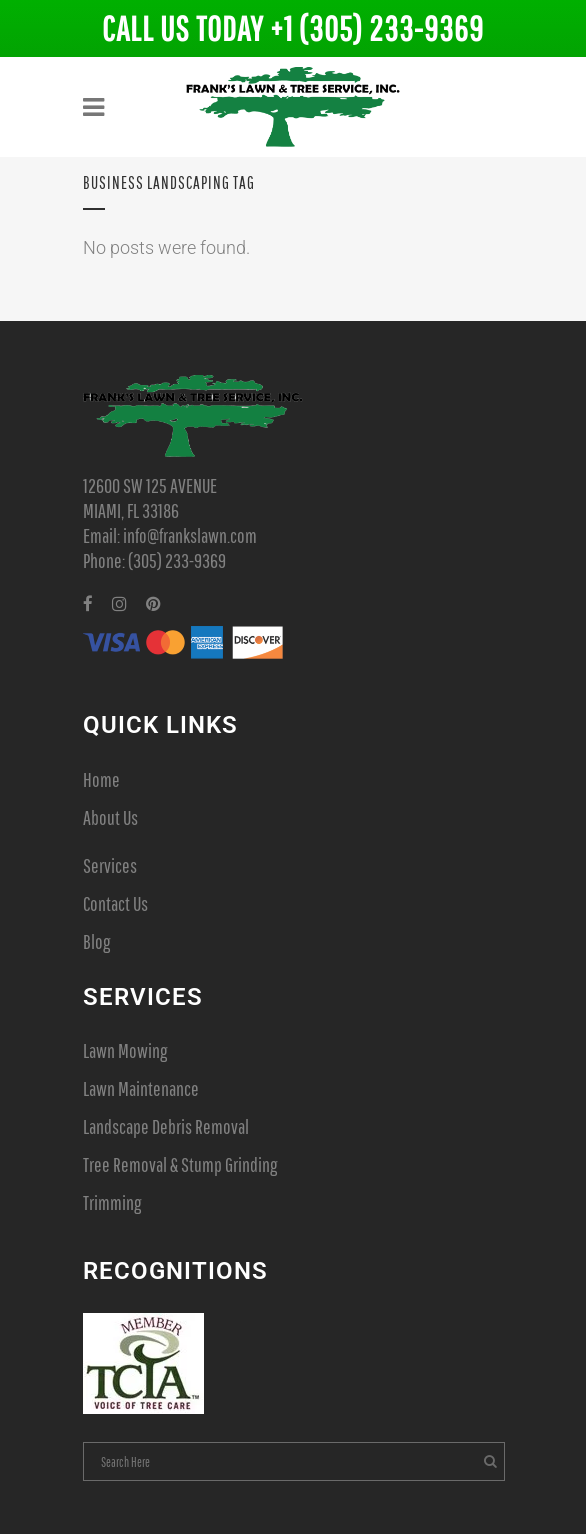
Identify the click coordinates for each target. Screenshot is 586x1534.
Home (101, 779)
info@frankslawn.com (190, 535)
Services (110, 865)
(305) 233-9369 (177, 560)
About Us (110, 817)
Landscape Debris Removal (166, 1126)
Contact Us (115, 903)
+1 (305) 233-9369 (377, 28)
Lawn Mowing (125, 1050)
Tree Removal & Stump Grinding (180, 1164)
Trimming (112, 1202)
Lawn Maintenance (141, 1088)
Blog (96, 941)
